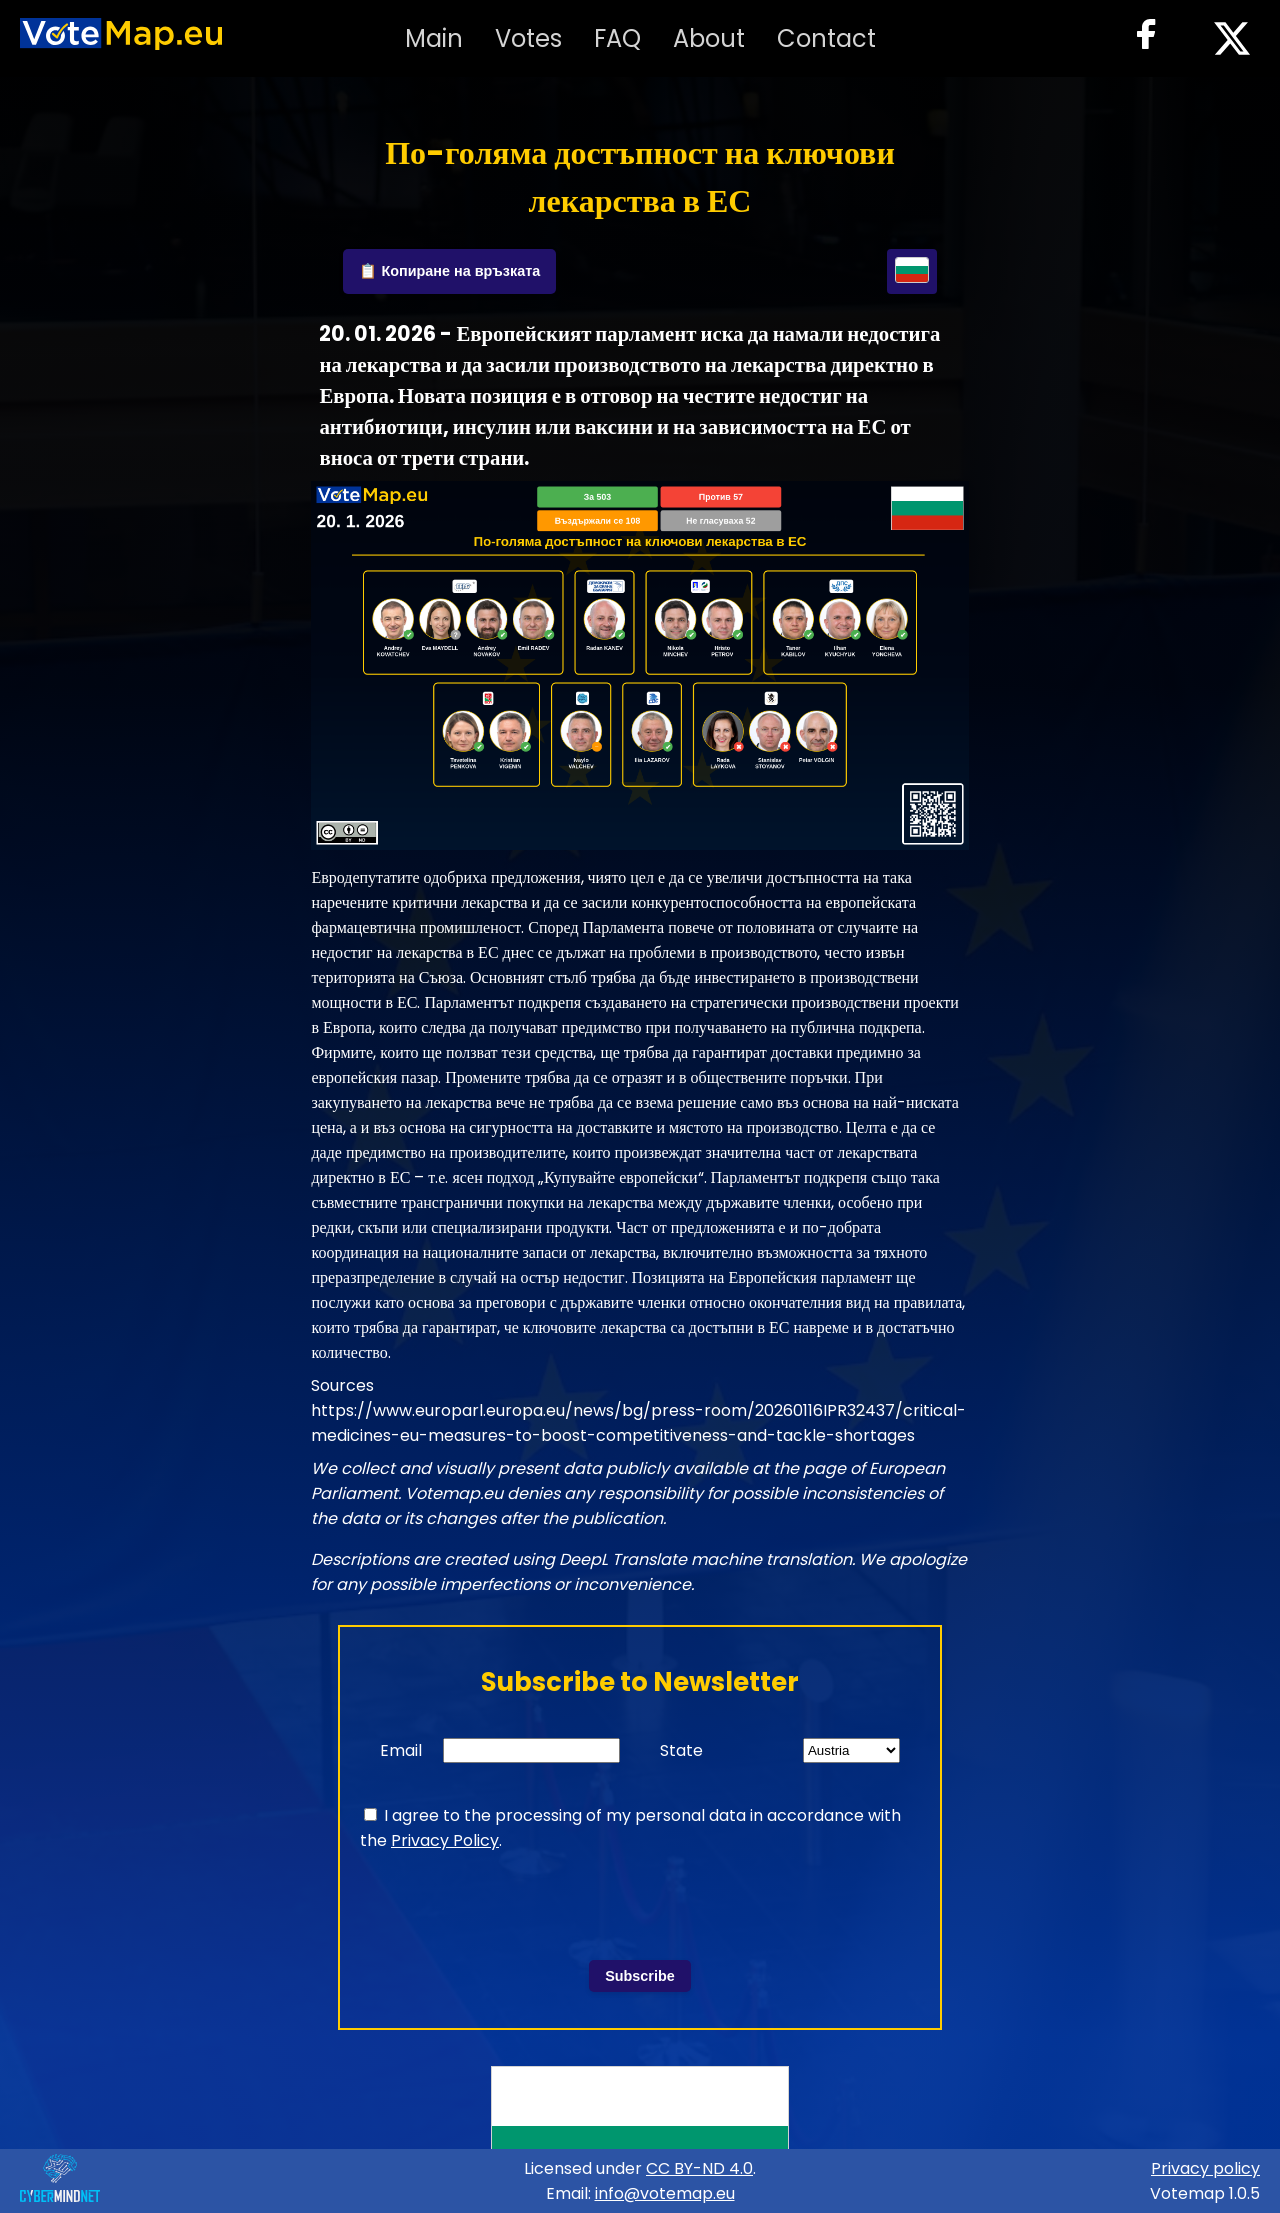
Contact (826, 38)
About (709, 38)
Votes (528, 38)
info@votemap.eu (665, 2193)
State (681, 1750)
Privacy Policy (445, 1840)
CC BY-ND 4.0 (699, 2168)
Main (434, 38)
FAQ (617, 38)
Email (401, 1750)
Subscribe (640, 1976)
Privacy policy (1205, 2168)
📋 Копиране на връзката (449, 271)
